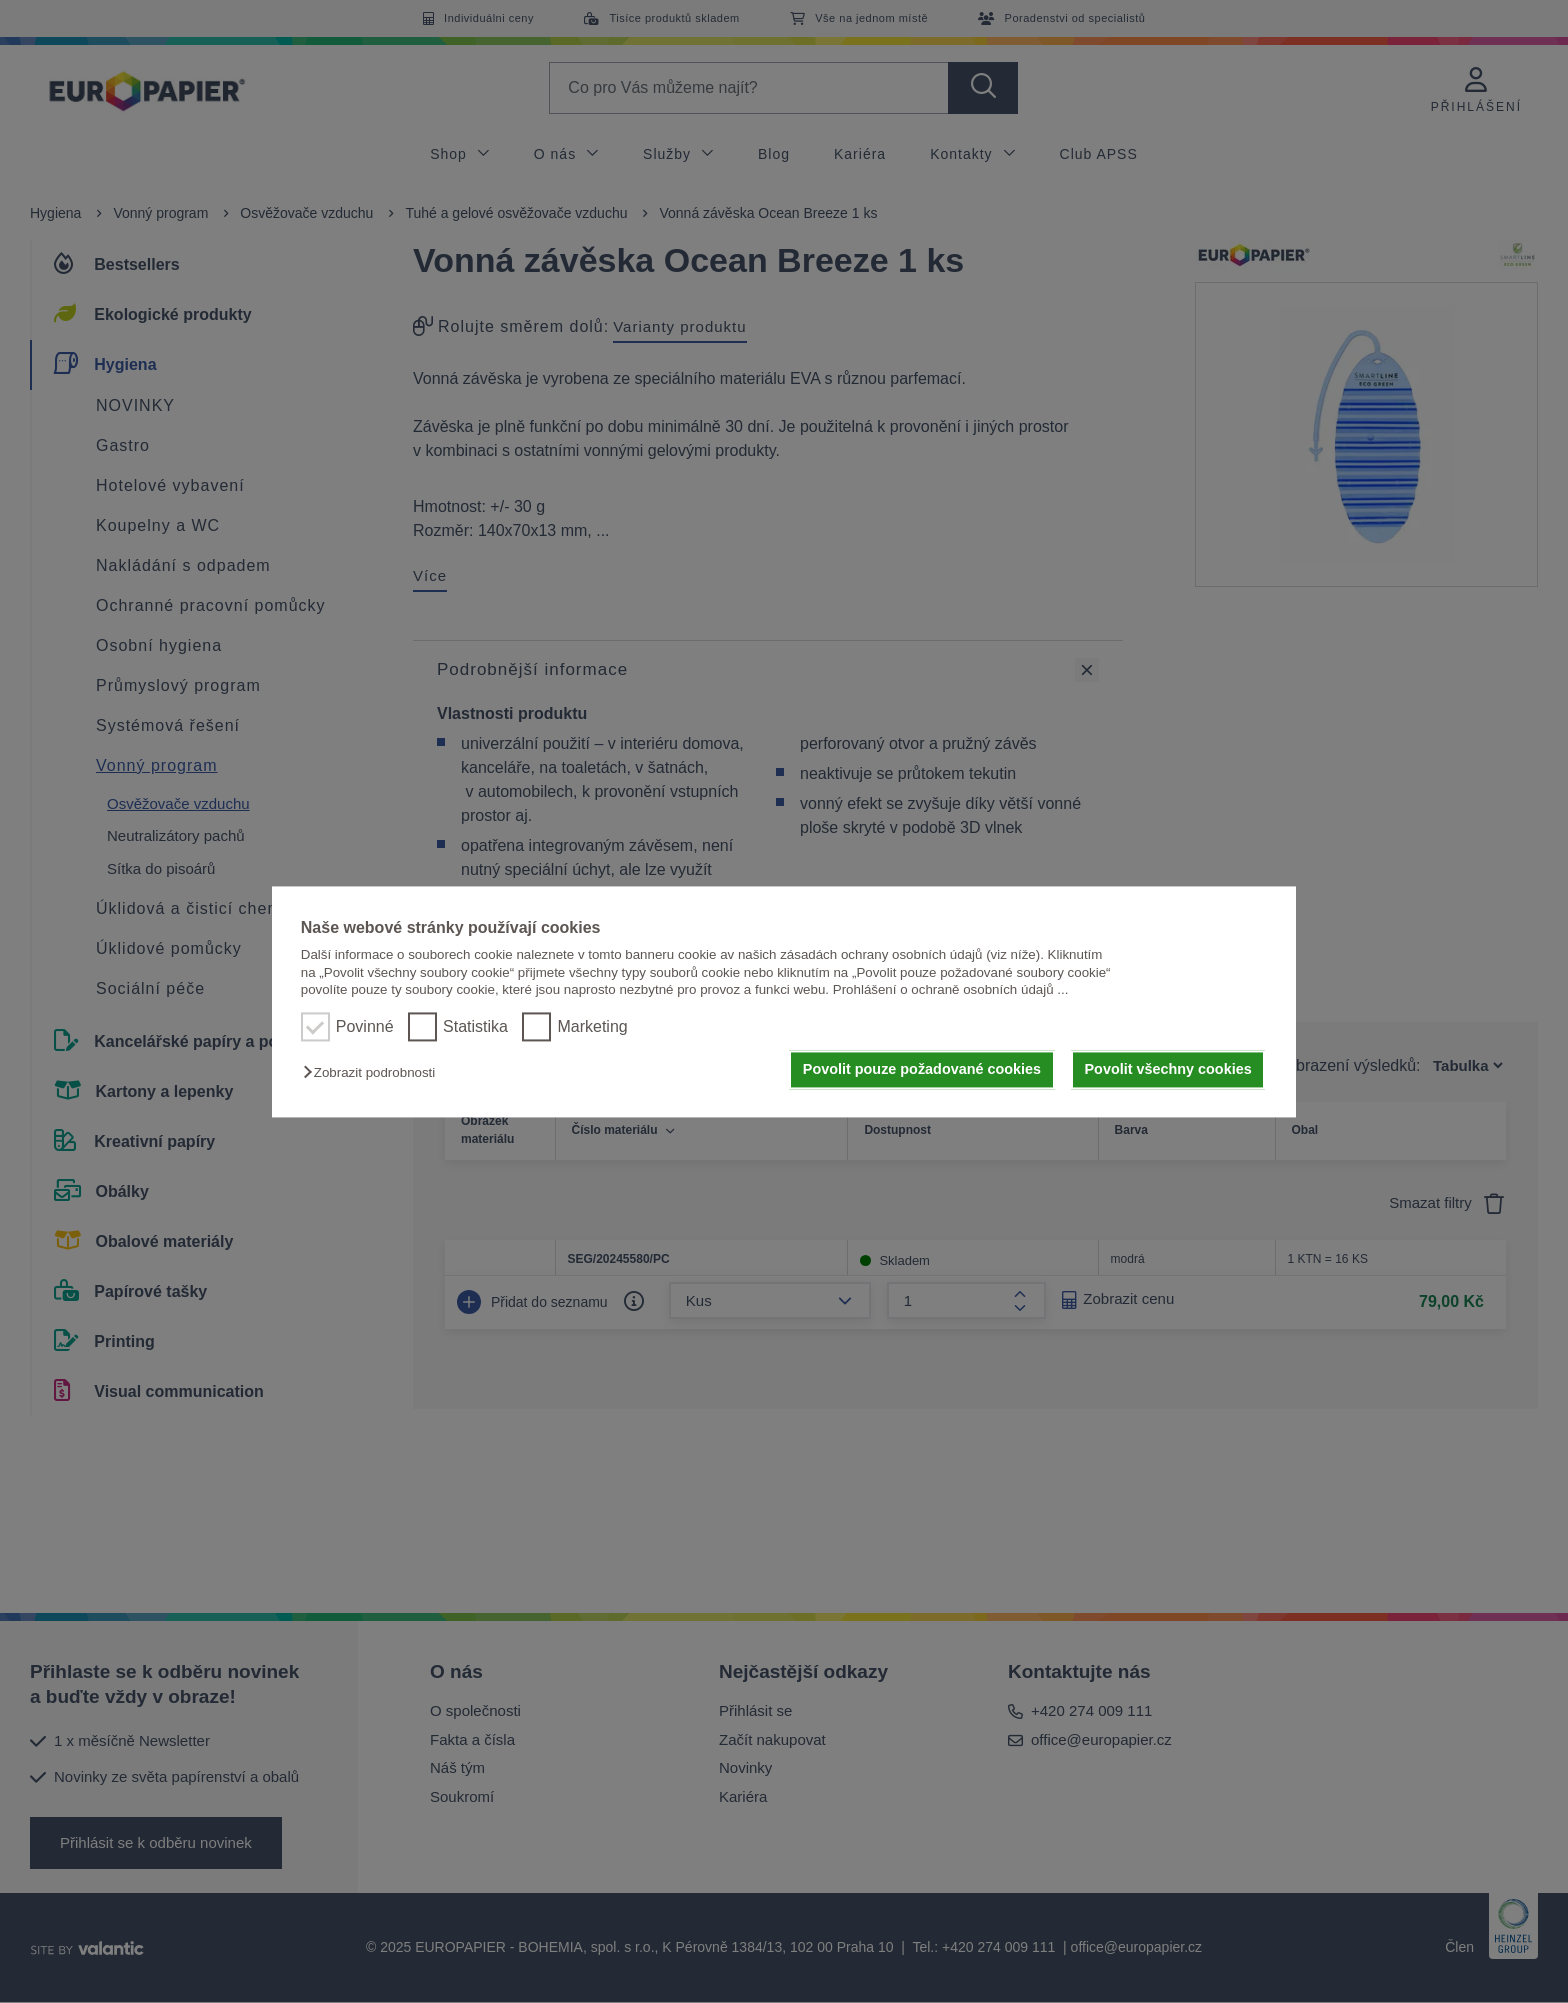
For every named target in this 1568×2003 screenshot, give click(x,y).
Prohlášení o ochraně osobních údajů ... (951, 989)
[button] (374, 1073)
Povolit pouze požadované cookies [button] (922, 1070)
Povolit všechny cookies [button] (1168, 1070)
